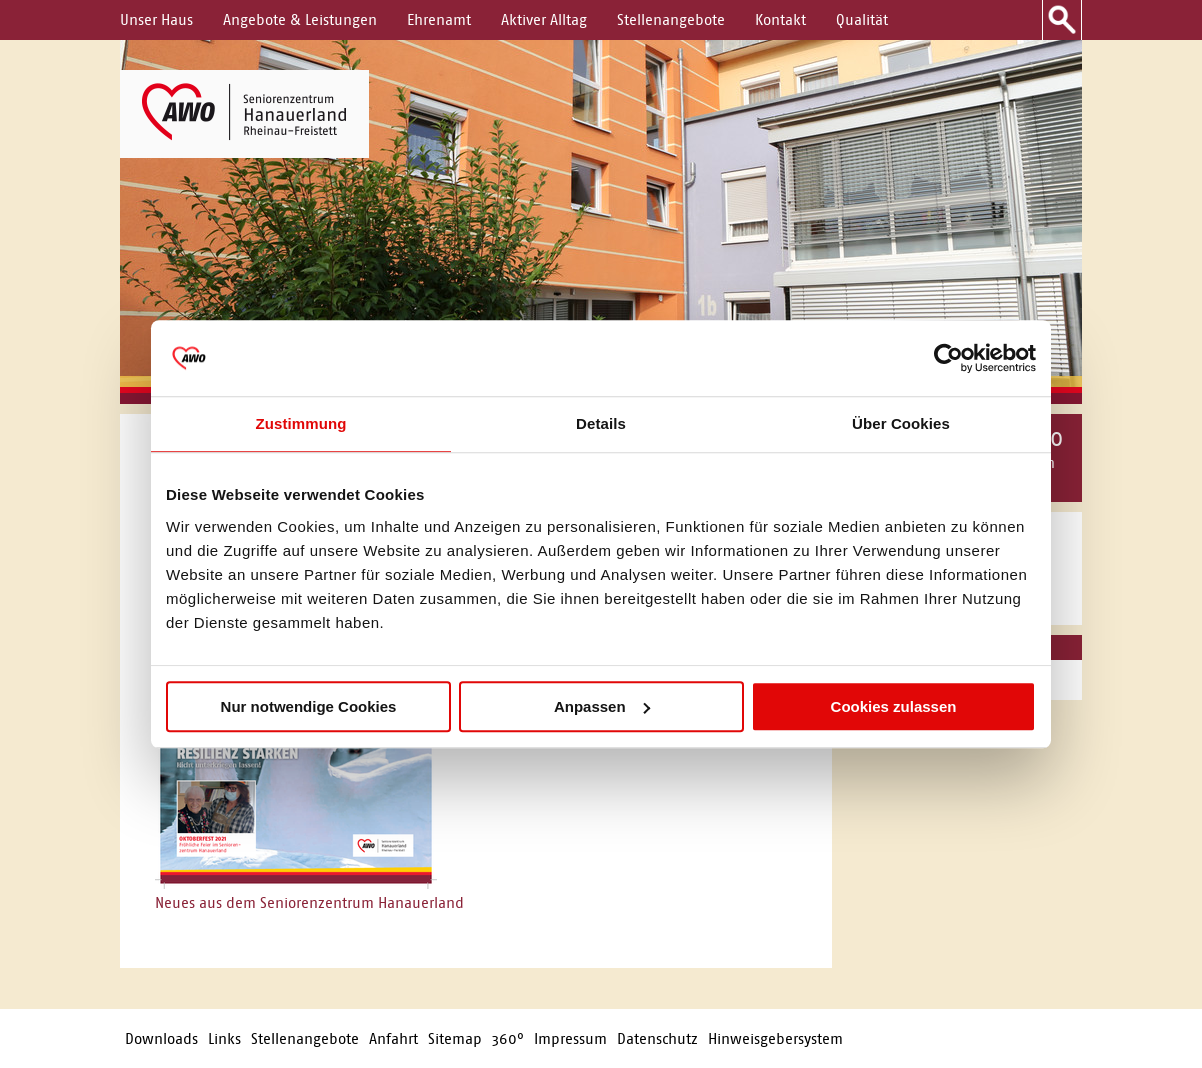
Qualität (862, 19)
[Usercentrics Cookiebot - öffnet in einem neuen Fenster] (948, 358)
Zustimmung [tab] (301, 423)
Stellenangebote (671, 19)
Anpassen (602, 706)
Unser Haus (156, 19)
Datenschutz (657, 1038)
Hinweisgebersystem (775, 1038)
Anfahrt (393, 1038)
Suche (1062, 20)
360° (508, 1038)
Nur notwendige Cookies (309, 706)
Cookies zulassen (894, 706)
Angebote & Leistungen (300, 19)
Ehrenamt (439, 19)
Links (224, 1038)
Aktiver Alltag (544, 19)
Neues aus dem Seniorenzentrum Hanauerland (309, 902)
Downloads (161, 1038)
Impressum (570, 1038)
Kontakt (780, 19)
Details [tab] (601, 423)
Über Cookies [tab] (901, 423)
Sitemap (455, 1038)
